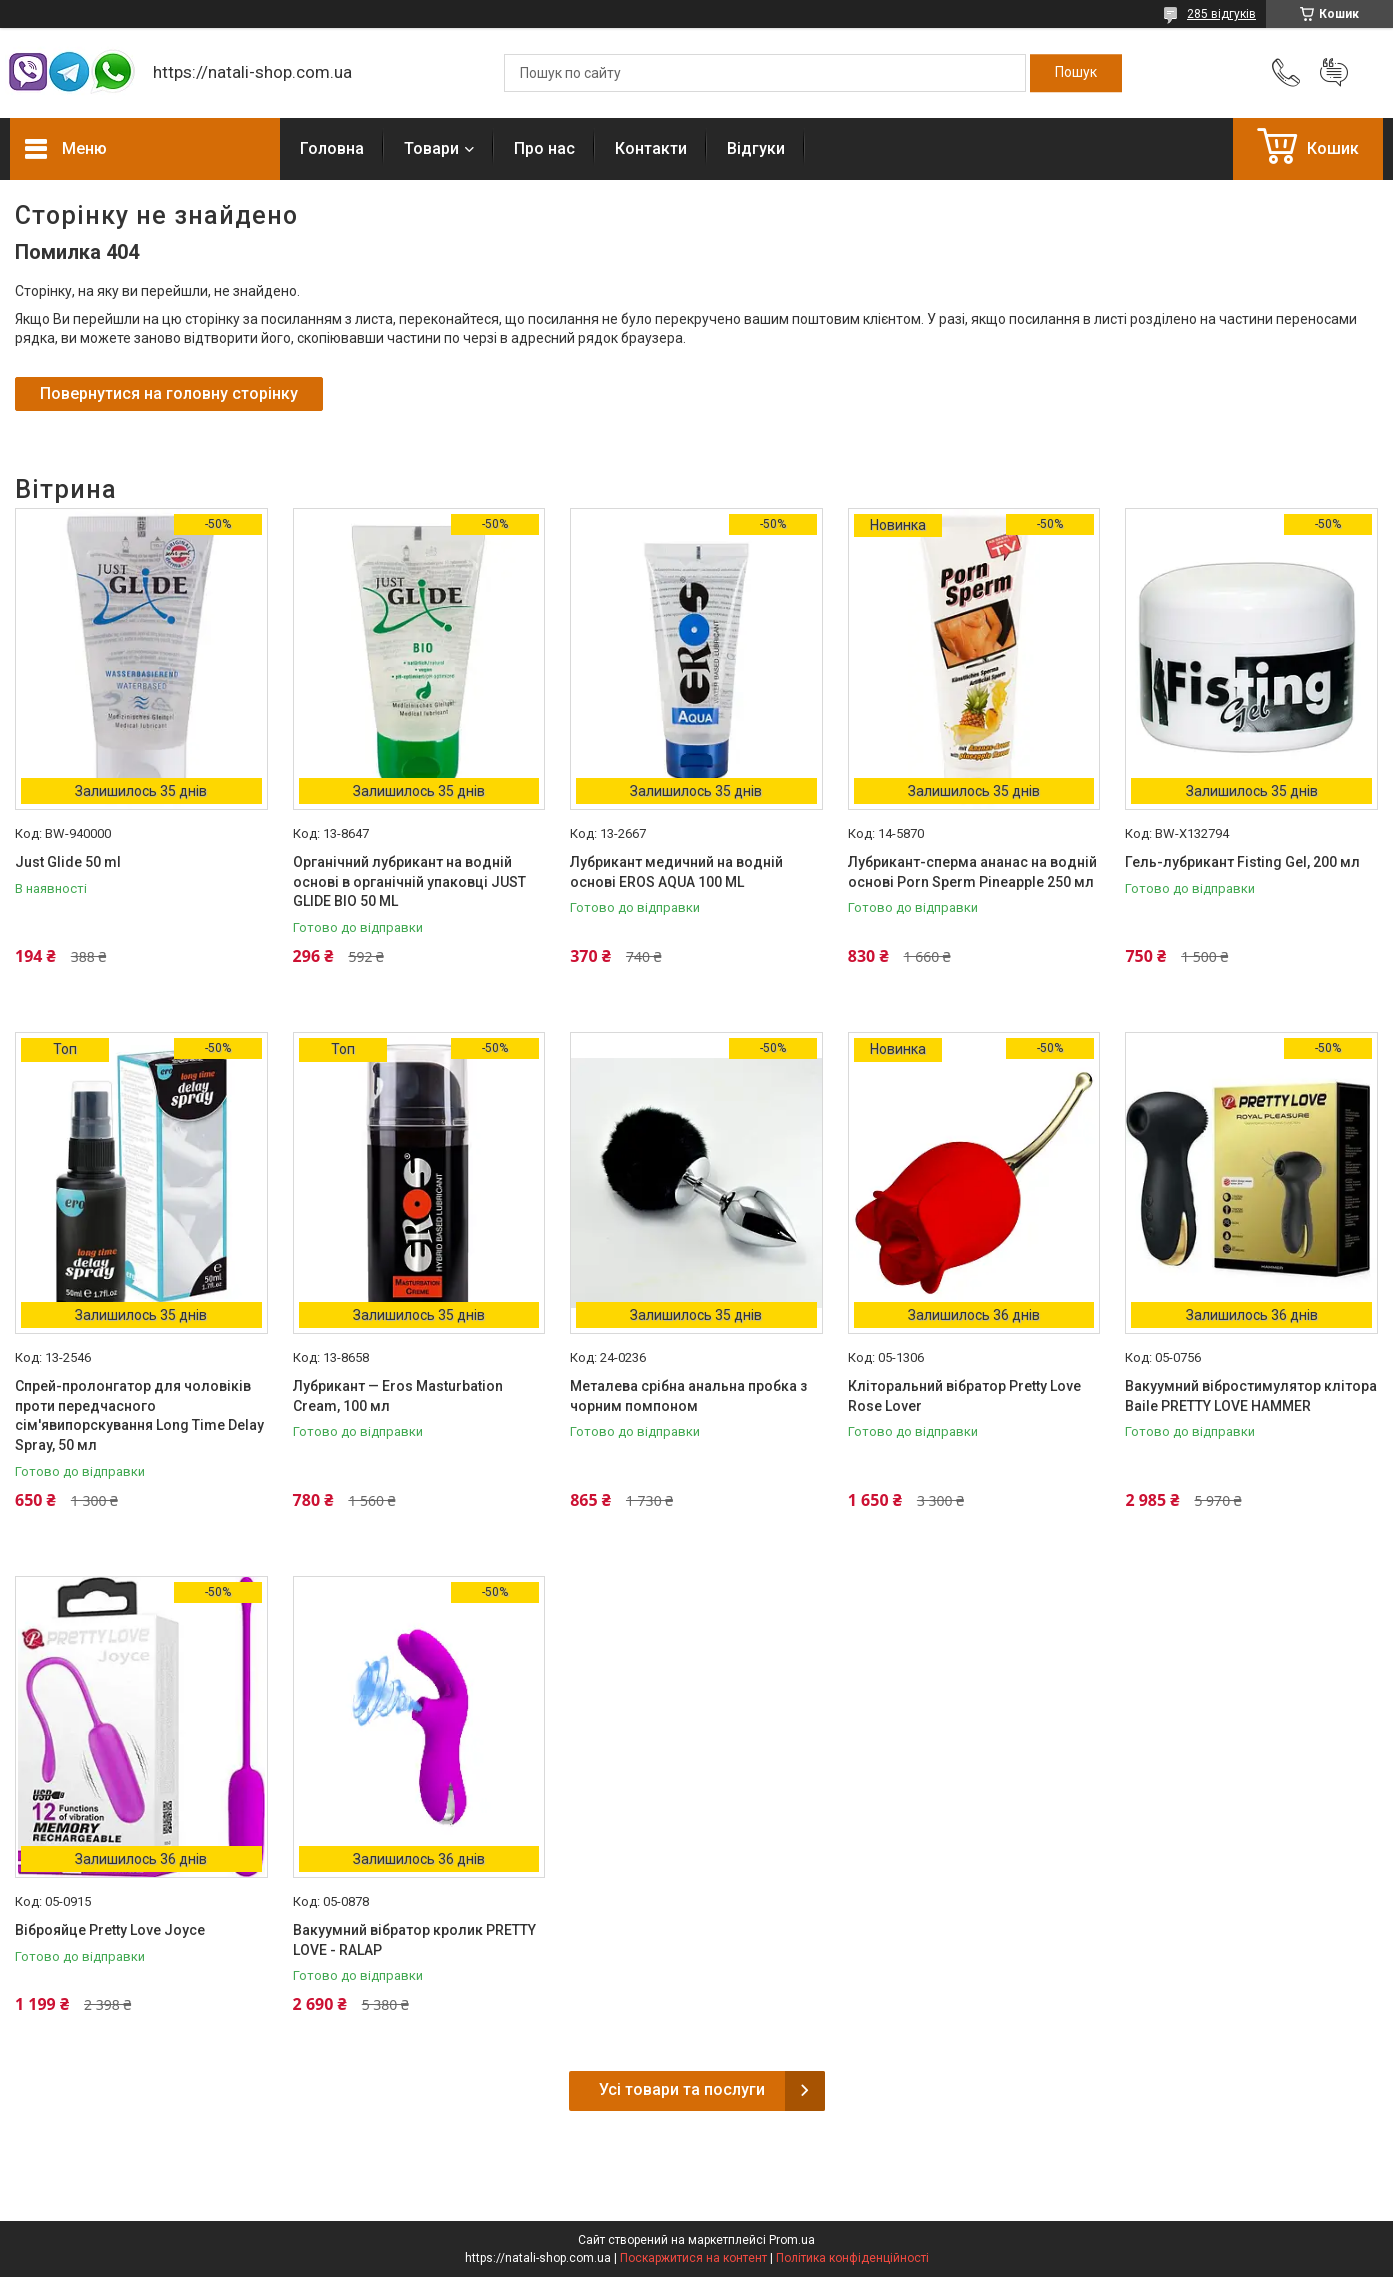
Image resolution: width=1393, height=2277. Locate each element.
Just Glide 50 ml (68, 862)
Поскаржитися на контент (693, 2258)
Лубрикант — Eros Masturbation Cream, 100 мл (398, 1396)
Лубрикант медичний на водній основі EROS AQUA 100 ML (676, 872)
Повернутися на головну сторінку (169, 393)
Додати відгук (1334, 73)
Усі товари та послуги (682, 2089)
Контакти (651, 148)
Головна (332, 148)
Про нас (544, 148)
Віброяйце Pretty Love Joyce (110, 1930)
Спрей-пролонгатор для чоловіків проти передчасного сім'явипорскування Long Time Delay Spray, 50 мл (139, 1415)
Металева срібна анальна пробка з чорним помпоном (688, 1396)
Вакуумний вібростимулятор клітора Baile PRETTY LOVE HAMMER (1251, 1396)
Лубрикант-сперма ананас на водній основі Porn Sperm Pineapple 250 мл (972, 872)
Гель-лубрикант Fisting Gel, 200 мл (1242, 862)
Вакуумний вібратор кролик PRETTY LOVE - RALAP (414, 1940)
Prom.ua (792, 2240)
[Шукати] (1076, 73)
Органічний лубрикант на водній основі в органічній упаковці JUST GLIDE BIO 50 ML (409, 881)
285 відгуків (1221, 14)
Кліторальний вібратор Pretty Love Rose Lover (964, 1396)
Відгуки (756, 148)
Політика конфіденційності (852, 2258)
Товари (431, 148)
